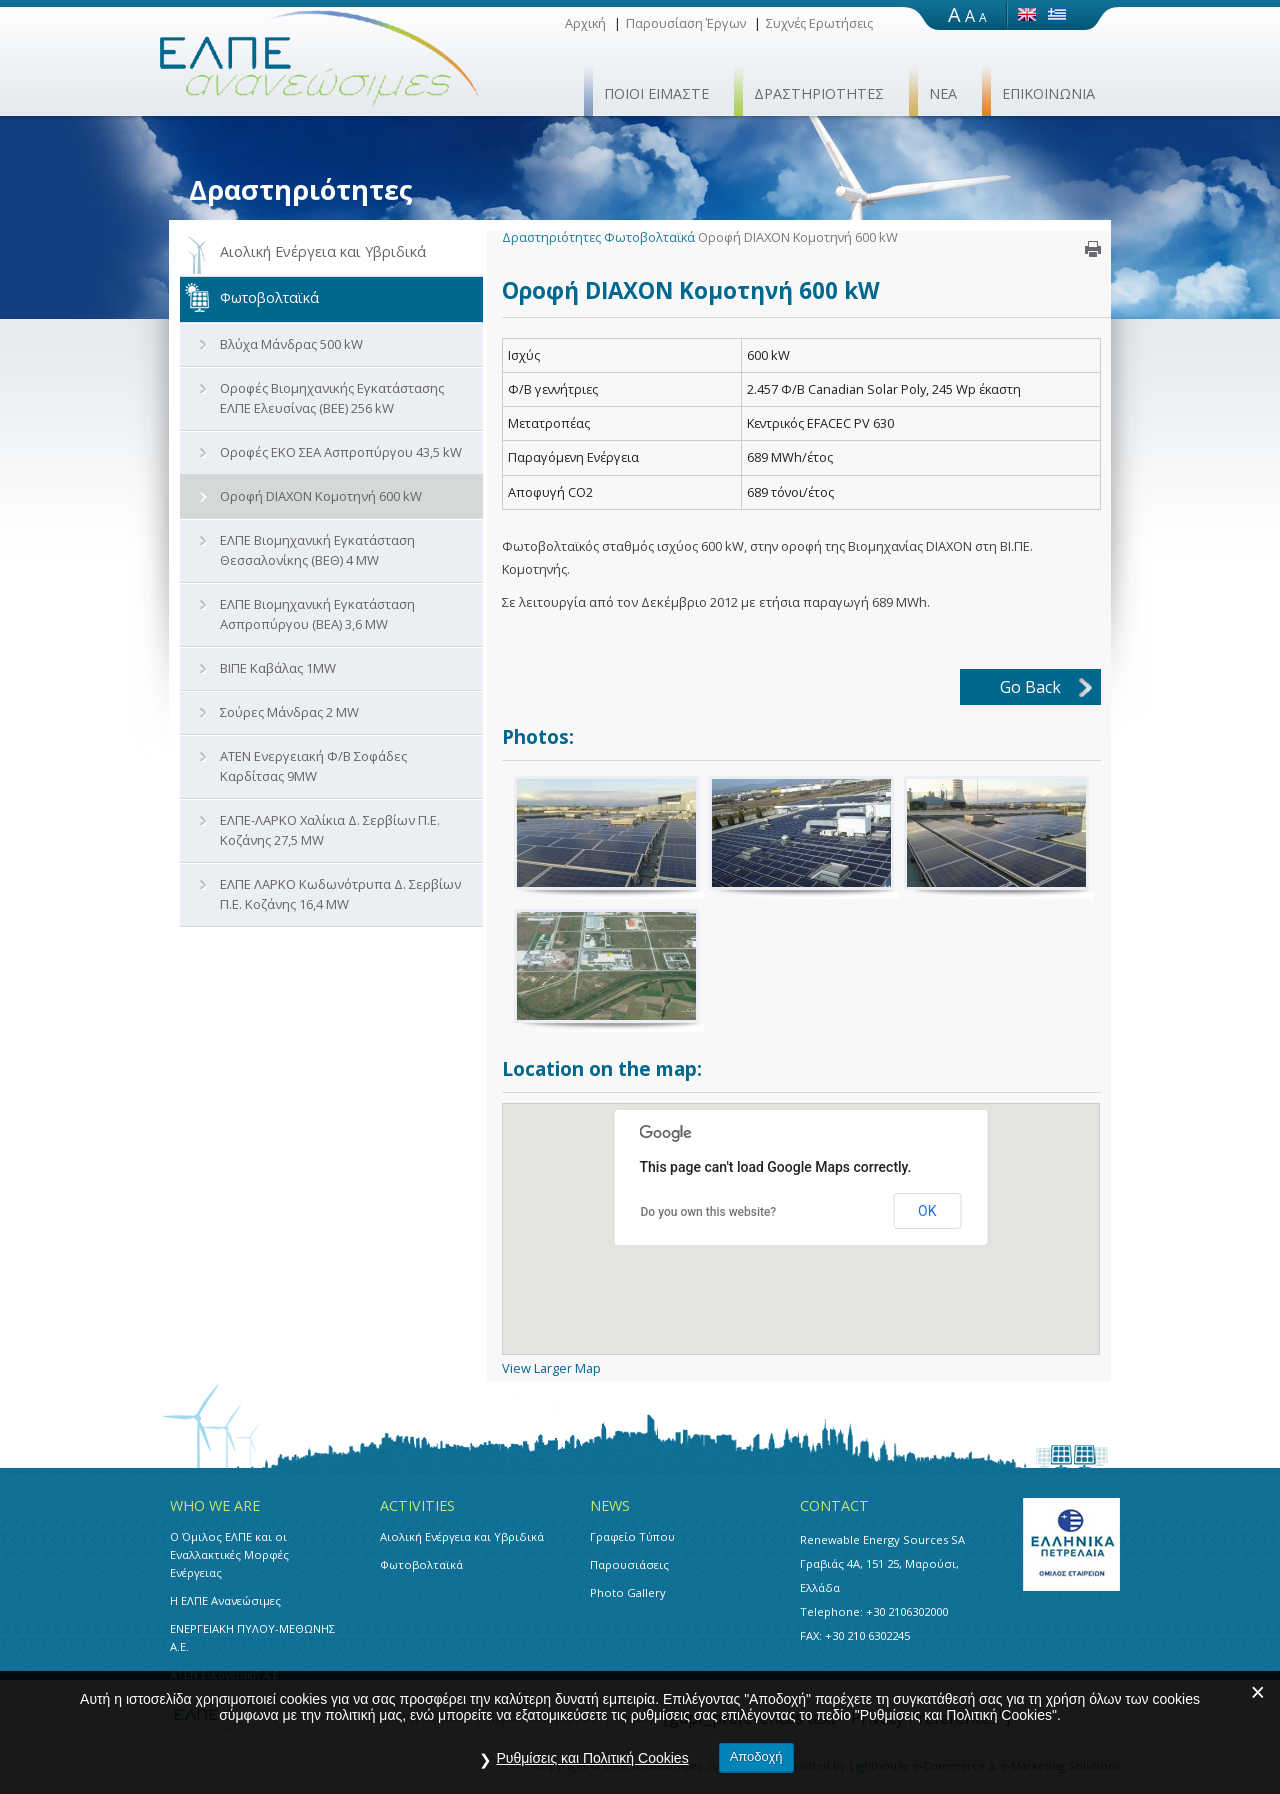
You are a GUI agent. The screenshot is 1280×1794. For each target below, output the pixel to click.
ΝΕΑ (943, 93)
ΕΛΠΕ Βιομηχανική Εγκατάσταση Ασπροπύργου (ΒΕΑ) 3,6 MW (317, 614)
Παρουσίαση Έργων (686, 23)
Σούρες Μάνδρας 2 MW (289, 712)
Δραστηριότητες (551, 237)
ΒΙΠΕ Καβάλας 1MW (278, 668)
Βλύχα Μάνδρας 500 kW (291, 344)
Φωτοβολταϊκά (269, 297)
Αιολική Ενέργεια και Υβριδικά (323, 251)
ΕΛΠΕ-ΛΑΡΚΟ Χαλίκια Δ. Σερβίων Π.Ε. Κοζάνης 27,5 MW (330, 830)
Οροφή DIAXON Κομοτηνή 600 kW (321, 496)
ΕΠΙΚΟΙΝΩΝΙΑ (1048, 93)
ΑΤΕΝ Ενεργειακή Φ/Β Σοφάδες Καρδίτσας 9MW (313, 766)
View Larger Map (551, 1368)
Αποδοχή (756, 1756)
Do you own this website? (709, 1212)
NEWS (610, 1505)
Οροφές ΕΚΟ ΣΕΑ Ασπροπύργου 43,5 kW (341, 452)
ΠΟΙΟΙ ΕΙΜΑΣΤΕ (656, 93)
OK (927, 1211)
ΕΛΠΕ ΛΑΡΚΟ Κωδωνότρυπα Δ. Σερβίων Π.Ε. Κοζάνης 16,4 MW (340, 894)
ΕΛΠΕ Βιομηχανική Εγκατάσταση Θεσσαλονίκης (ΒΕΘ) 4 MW (317, 550)
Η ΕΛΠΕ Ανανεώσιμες (225, 1600)
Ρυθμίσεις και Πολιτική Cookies (592, 1758)
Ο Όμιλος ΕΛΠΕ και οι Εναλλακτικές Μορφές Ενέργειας (229, 1554)
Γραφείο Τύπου (632, 1536)
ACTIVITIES (417, 1505)
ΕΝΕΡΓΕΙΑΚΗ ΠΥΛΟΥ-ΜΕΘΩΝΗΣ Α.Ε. (252, 1637)
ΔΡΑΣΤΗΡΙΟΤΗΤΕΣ (819, 93)
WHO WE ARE (215, 1505)
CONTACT (834, 1505)
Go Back (1030, 687)
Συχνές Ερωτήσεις (819, 23)
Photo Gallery (628, 1592)
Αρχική (585, 23)
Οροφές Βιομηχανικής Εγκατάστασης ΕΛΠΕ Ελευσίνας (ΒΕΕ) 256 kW (332, 398)
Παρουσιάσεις (629, 1564)
